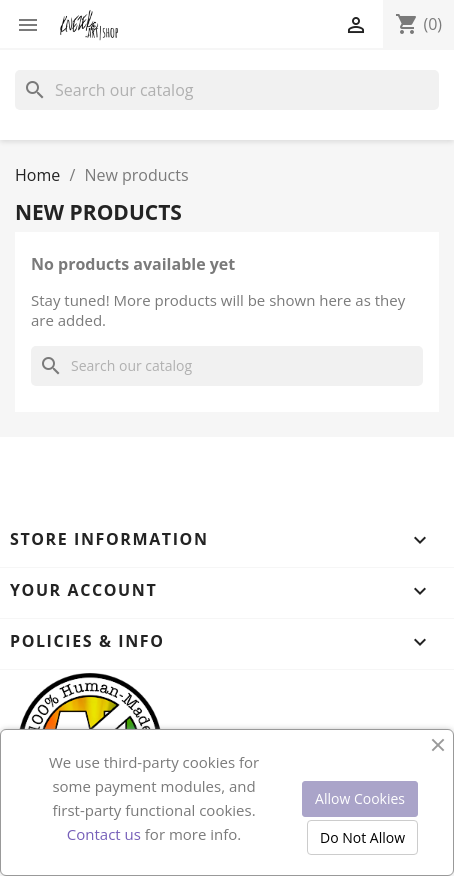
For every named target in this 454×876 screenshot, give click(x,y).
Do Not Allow (362, 837)
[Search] (227, 90)
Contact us (104, 834)
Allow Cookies (360, 798)
